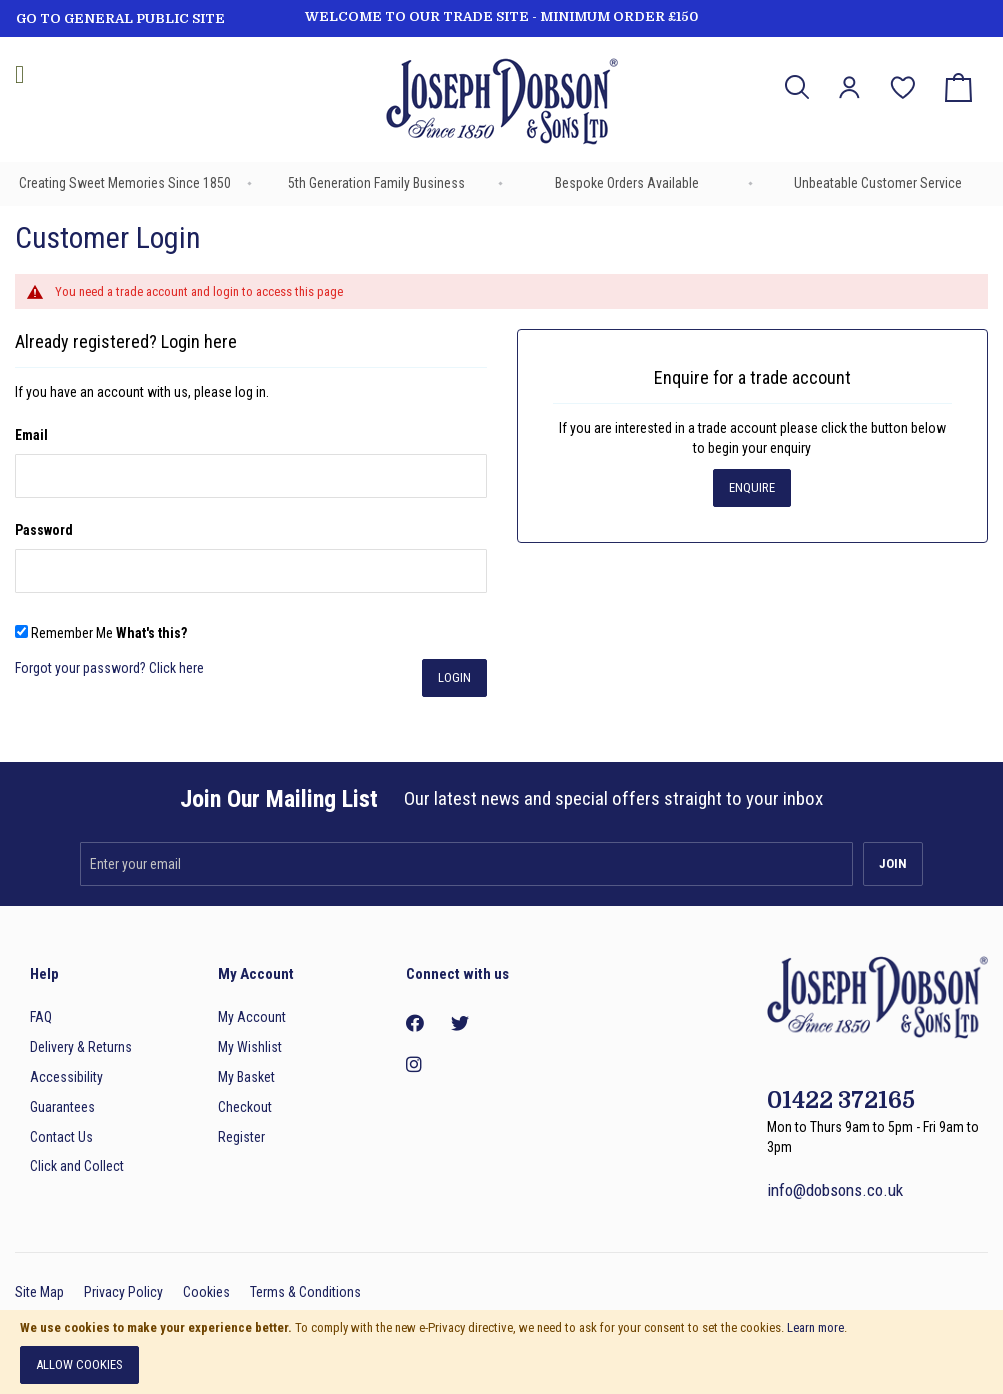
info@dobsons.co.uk (835, 1190)
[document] (501, 1352)
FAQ (41, 1017)
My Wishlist (250, 1047)
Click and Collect (77, 1166)
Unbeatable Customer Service (878, 183)
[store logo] (501, 104)
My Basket (246, 1077)
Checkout (245, 1107)
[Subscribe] (893, 864)
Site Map (39, 1292)
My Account (252, 1017)
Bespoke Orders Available (627, 183)
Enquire (752, 487)
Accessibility (66, 1077)
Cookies (206, 1292)
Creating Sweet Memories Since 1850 (125, 183)
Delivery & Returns (81, 1047)
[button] (849, 87)
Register (241, 1137)
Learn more (815, 1327)
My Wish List (903, 73)
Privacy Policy (123, 1292)
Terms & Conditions (305, 1292)
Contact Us (61, 1137)
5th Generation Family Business (376, 183)
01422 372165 (841, 1100)
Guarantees (62, 1107)
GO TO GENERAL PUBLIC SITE (120, 18)
